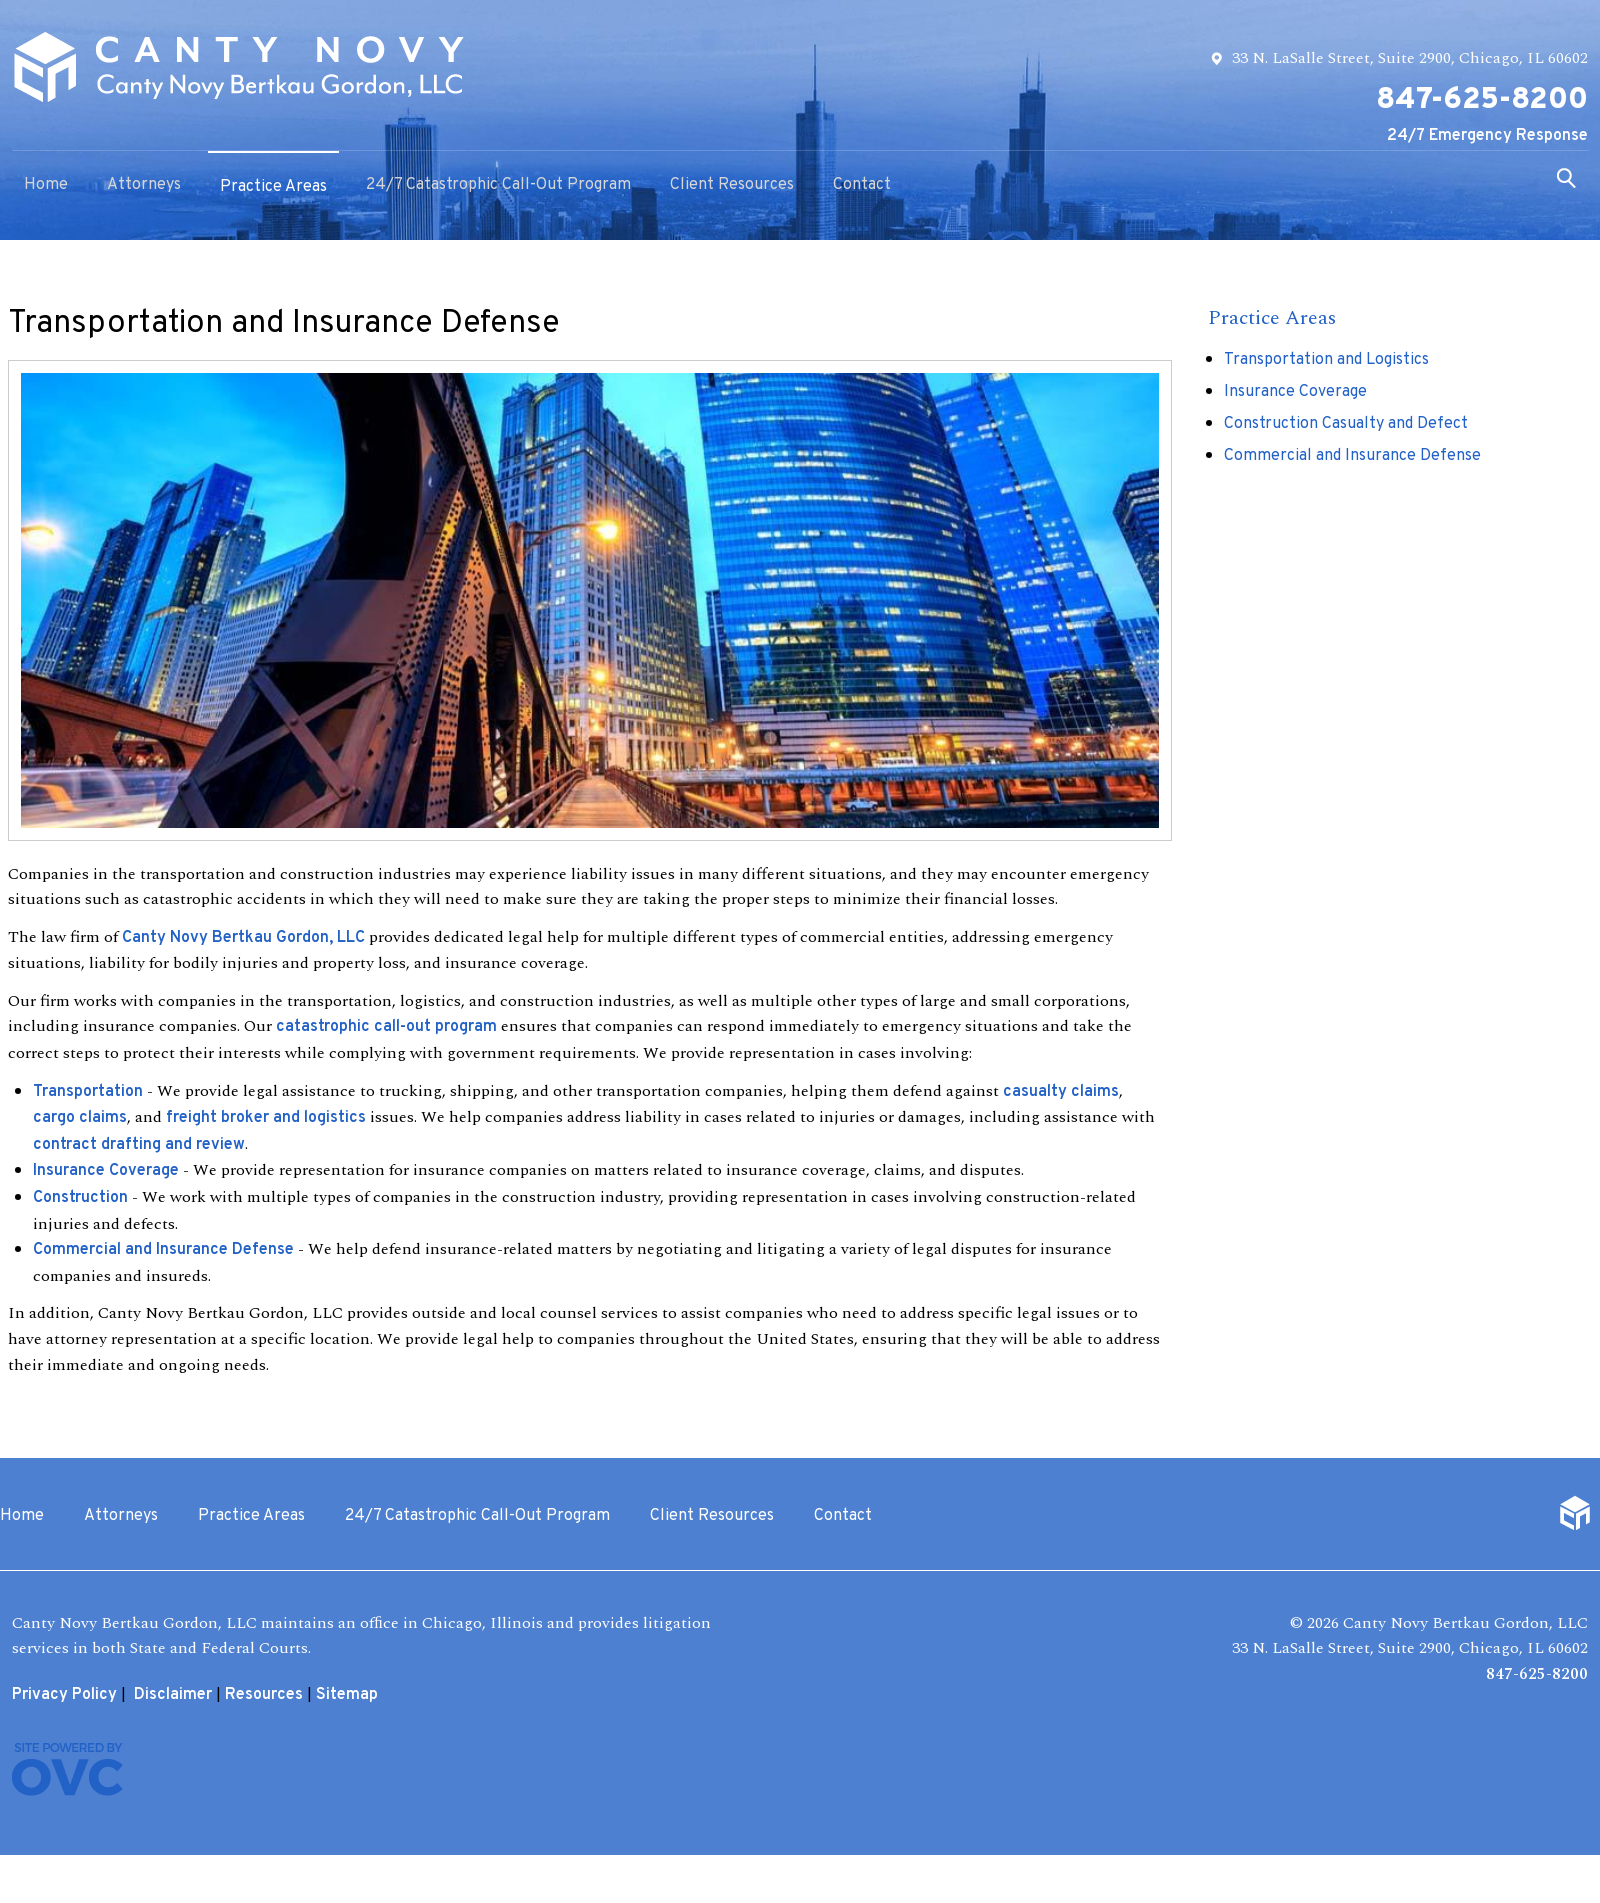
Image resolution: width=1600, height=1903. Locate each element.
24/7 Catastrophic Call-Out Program (498, 185)
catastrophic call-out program (386, 1027)
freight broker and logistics (266, 1118)
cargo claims (80, 1118)
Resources (264, 1695)
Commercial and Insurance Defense (163, 1250)
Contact (862, 185)
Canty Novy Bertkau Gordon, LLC (243, 938)
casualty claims (1061, 1092)
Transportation (88, 1092)
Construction (80, 1198)
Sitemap (347, 1695)
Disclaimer (173, 1695)
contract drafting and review (139, 1145)
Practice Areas (273, 187)
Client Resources (732, 185)
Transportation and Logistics (1326, 360)
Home (46, 185)
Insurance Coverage (106, 1171)
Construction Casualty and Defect (1346, 424)
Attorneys (144, 185)
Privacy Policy (64, 1695)
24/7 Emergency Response (1487, 136)
